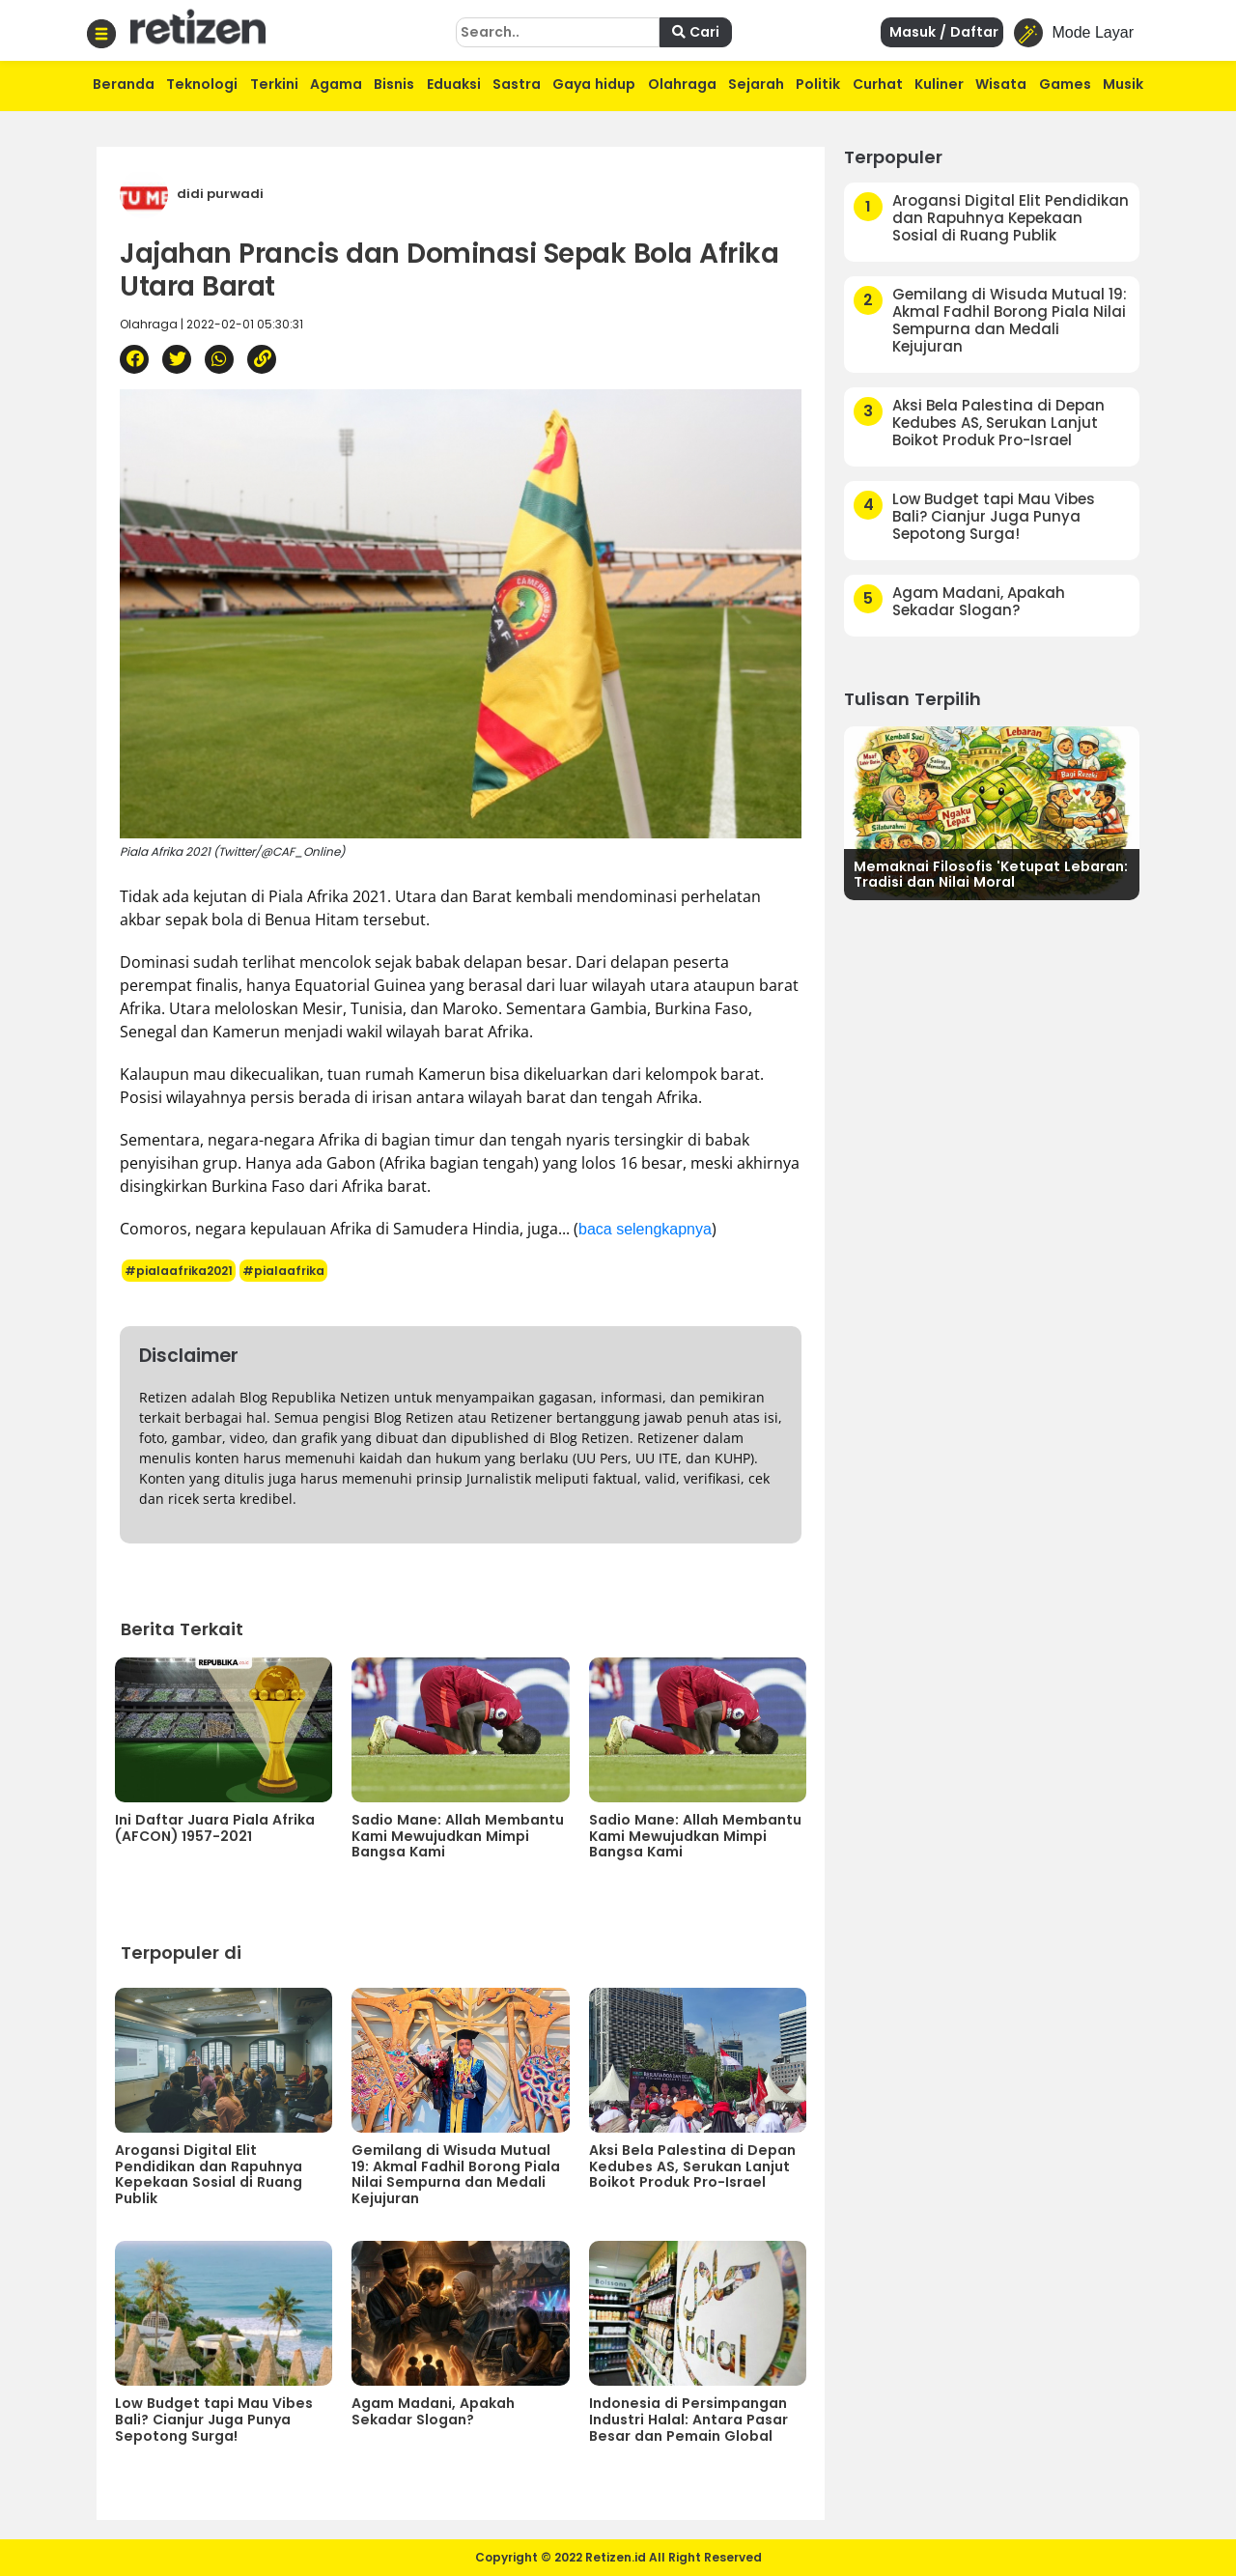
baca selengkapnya (645, 1229)
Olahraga (682, 84)
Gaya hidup (593, 84)
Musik (1123, 84)
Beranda (123, 84)
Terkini (274, 84)
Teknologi (202, 84)
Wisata (1000, 84)
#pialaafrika (283, 1270)
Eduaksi (454, 84)
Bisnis (394, 84)
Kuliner (939, 84)
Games (1065, 84)
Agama (336, 84)
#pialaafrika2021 (179, 1270)
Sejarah (756, 84)
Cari (695, 32)
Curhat (878, 84)
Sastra (516, 84)
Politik (818, 84)
